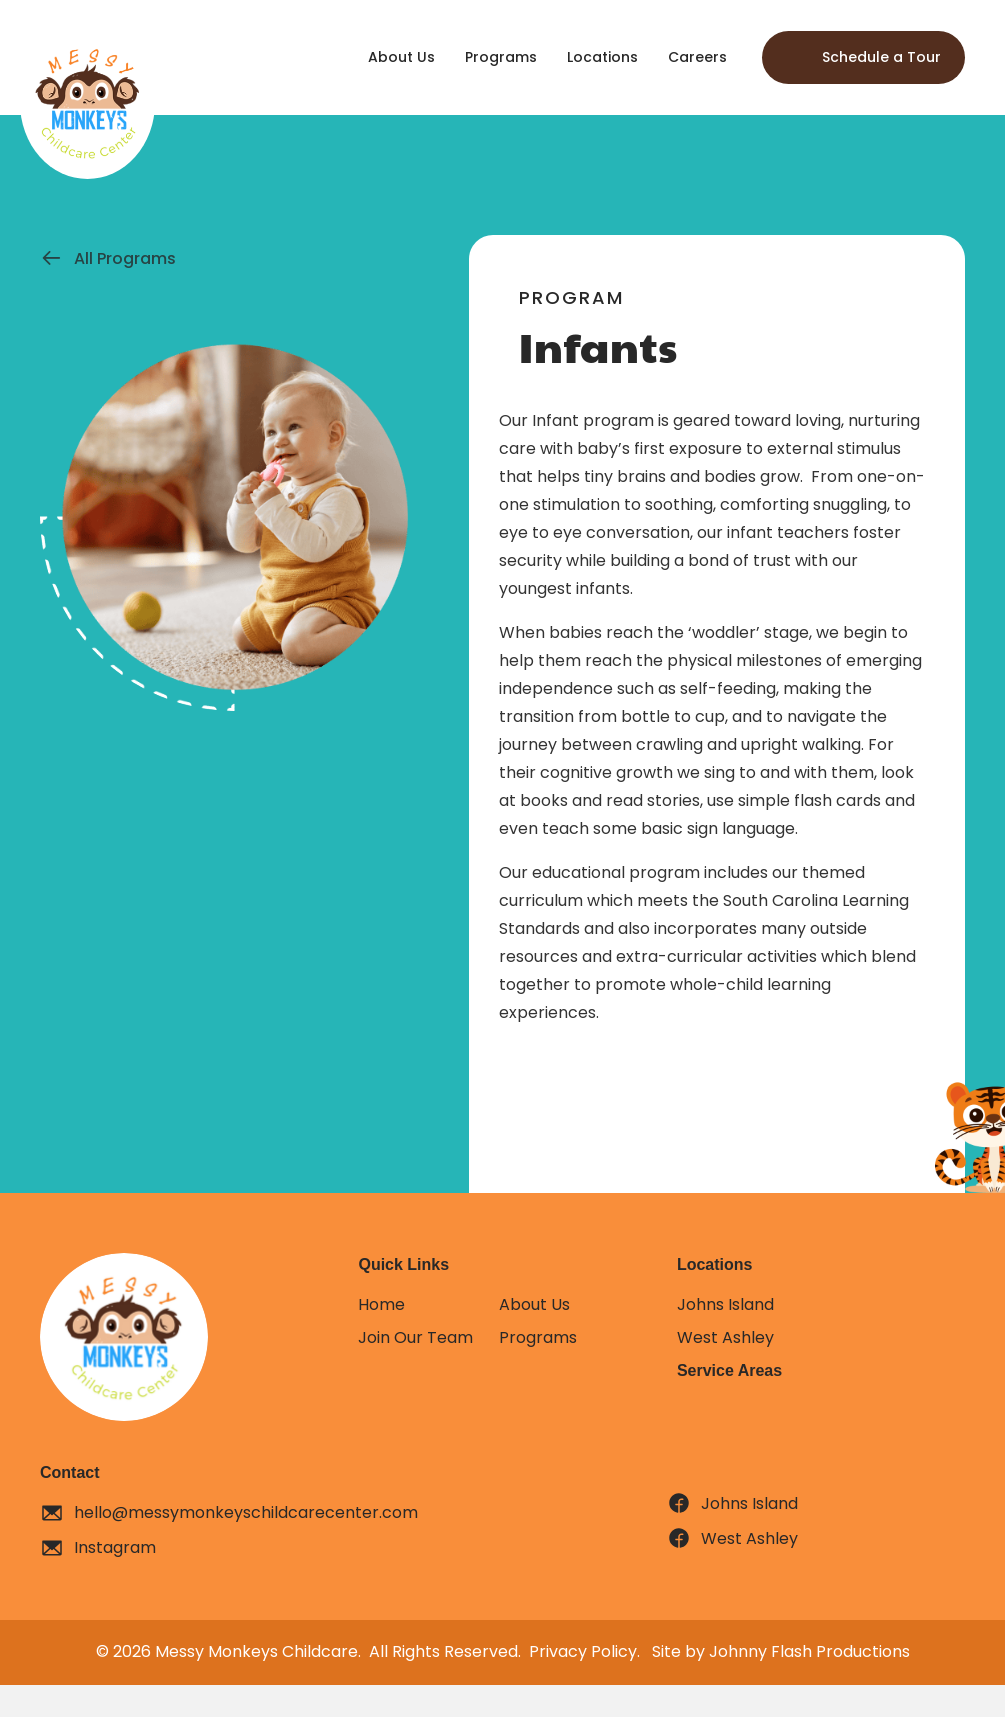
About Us (534, 1304)
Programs (538, 1337)
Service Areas (729, 1370)
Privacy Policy (583, 1651)
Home (381, 1304)
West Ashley (725, 1337)
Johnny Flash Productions (809, 1651)
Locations (715, 1264)
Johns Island (725, 1304)
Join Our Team (415, 1337)
